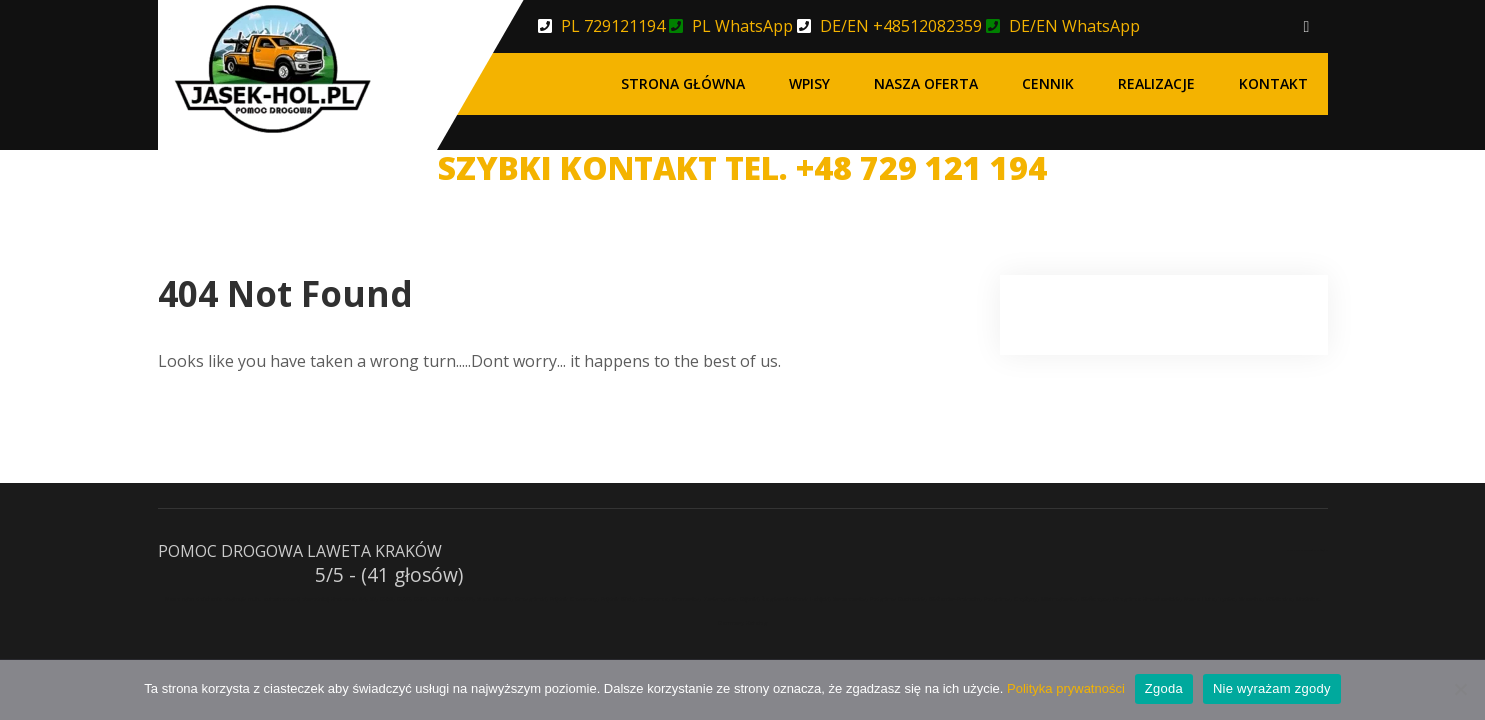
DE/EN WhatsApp (1074, 26)
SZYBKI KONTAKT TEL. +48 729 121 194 (742, 167)
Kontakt (1273, 83)
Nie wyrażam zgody (1272, 688)
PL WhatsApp (742, 26)
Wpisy (809, 83)
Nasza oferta (926, 83)
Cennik (1048, 83)
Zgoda (1164, 688)
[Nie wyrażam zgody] (1460, 689)
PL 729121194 (613, 26)
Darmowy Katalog (743, 623)
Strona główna (683, 83)
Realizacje (1156, 83)
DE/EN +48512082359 (901, 26)
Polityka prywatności (1066, 688)
